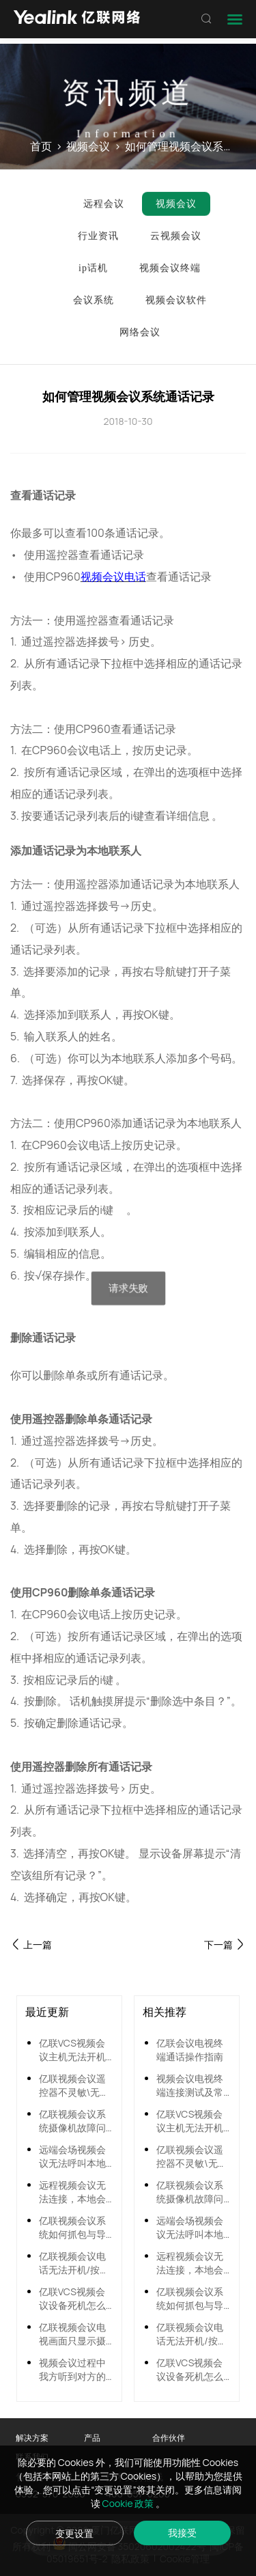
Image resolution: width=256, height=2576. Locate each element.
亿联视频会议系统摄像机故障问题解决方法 (72, 2121)
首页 (41, 146)
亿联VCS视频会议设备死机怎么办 (72, 2298)
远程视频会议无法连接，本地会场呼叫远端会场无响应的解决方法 (72, 2192)
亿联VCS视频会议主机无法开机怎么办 (72, 2050)
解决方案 (32, 2437)
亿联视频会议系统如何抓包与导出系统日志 (72, 2227)
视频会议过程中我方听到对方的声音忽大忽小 (72, 2369)
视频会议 (88, 146)
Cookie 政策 (129, 2503)
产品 (92, 2437)
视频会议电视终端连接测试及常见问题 (189, 2085)
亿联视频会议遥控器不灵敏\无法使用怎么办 (74, 2085)
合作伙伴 (168, 2437)
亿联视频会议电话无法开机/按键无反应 (74, 2263)
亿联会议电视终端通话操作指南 (189, 2049)
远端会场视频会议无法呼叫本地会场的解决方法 (72, 2156)
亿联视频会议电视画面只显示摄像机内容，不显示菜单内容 (72, 2334)
